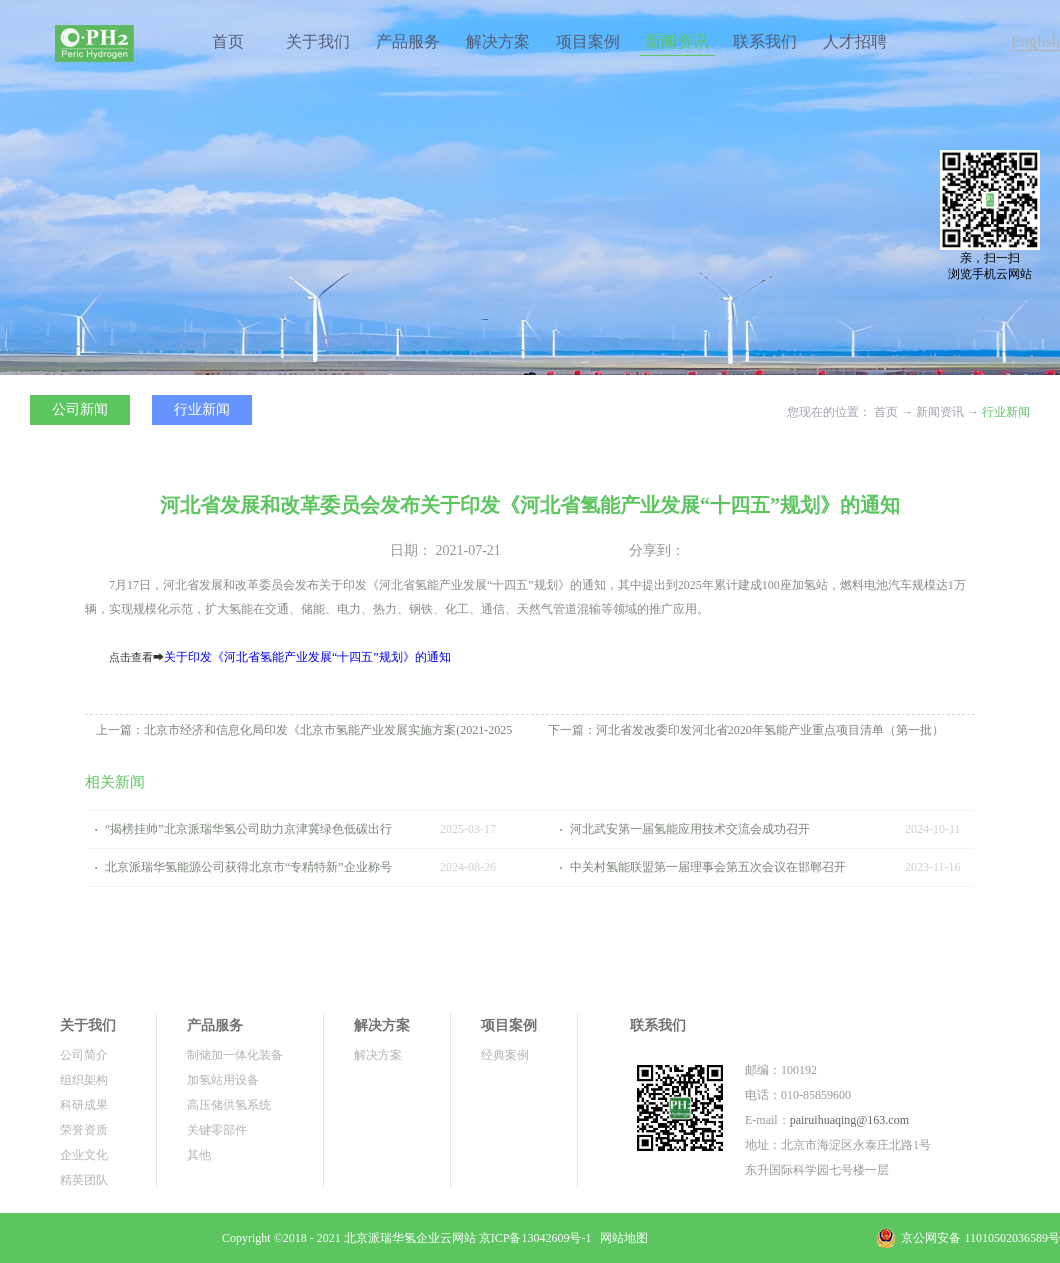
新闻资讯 (940, 412)
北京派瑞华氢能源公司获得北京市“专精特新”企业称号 (248, 867)
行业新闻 (1006, 412)
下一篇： (746, 730)
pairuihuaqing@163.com (849, 1120)
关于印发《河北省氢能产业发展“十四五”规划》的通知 (307, 657)
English (1035, 41)
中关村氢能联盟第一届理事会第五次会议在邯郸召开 (708, 867)
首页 (228, 41)
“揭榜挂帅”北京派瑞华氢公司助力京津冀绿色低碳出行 (248, 829)
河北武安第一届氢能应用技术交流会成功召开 (690, 829)
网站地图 (621, 1238)
